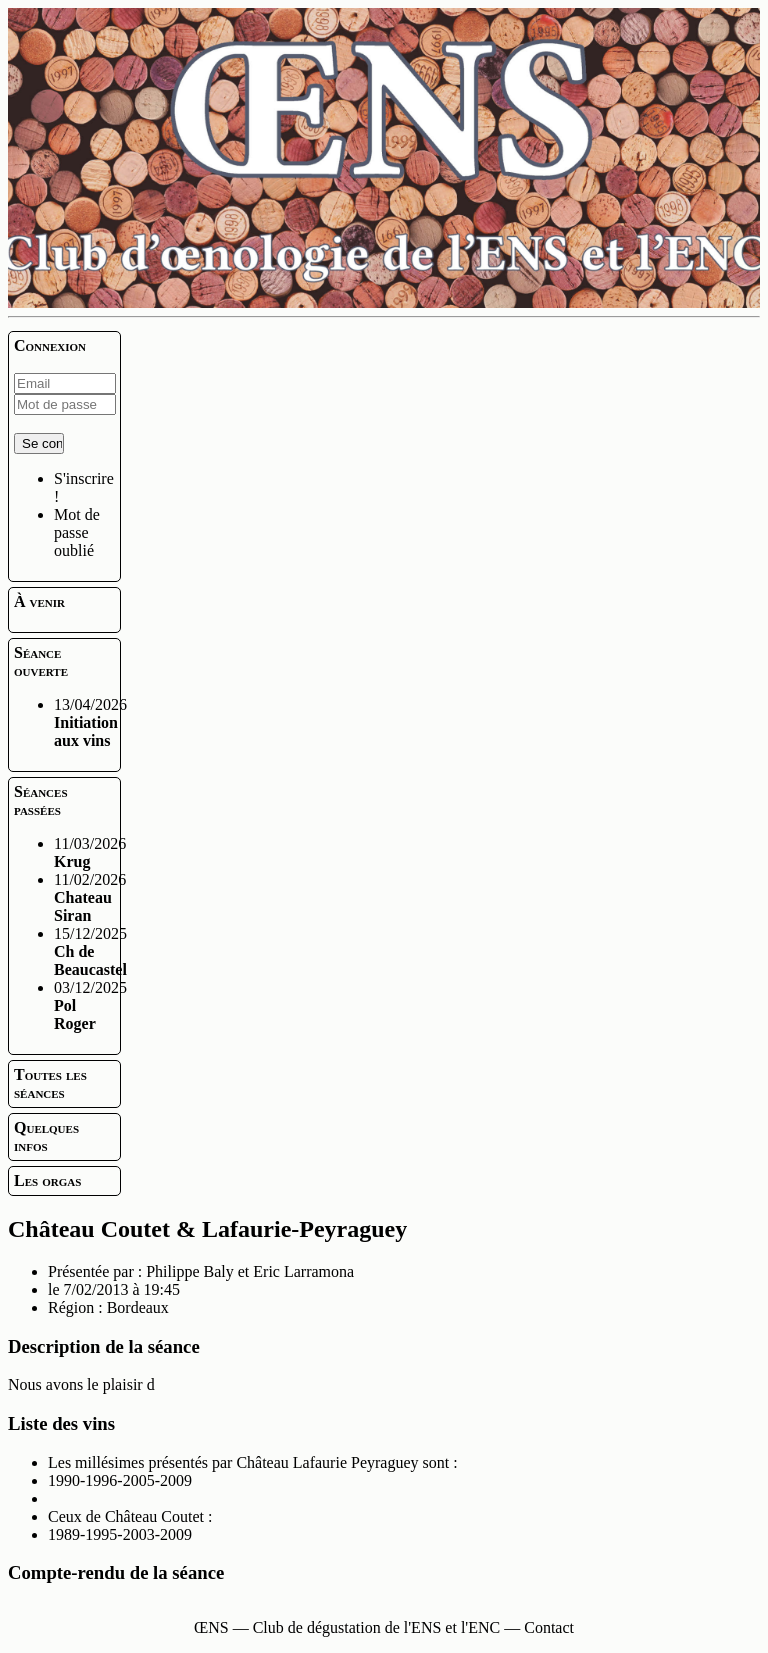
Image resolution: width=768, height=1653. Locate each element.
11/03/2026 (90, 852)
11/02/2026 (90, 897)
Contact (549, 1627)
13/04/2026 (90, 722)
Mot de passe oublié (77, 532)
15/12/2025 (90, 951)
